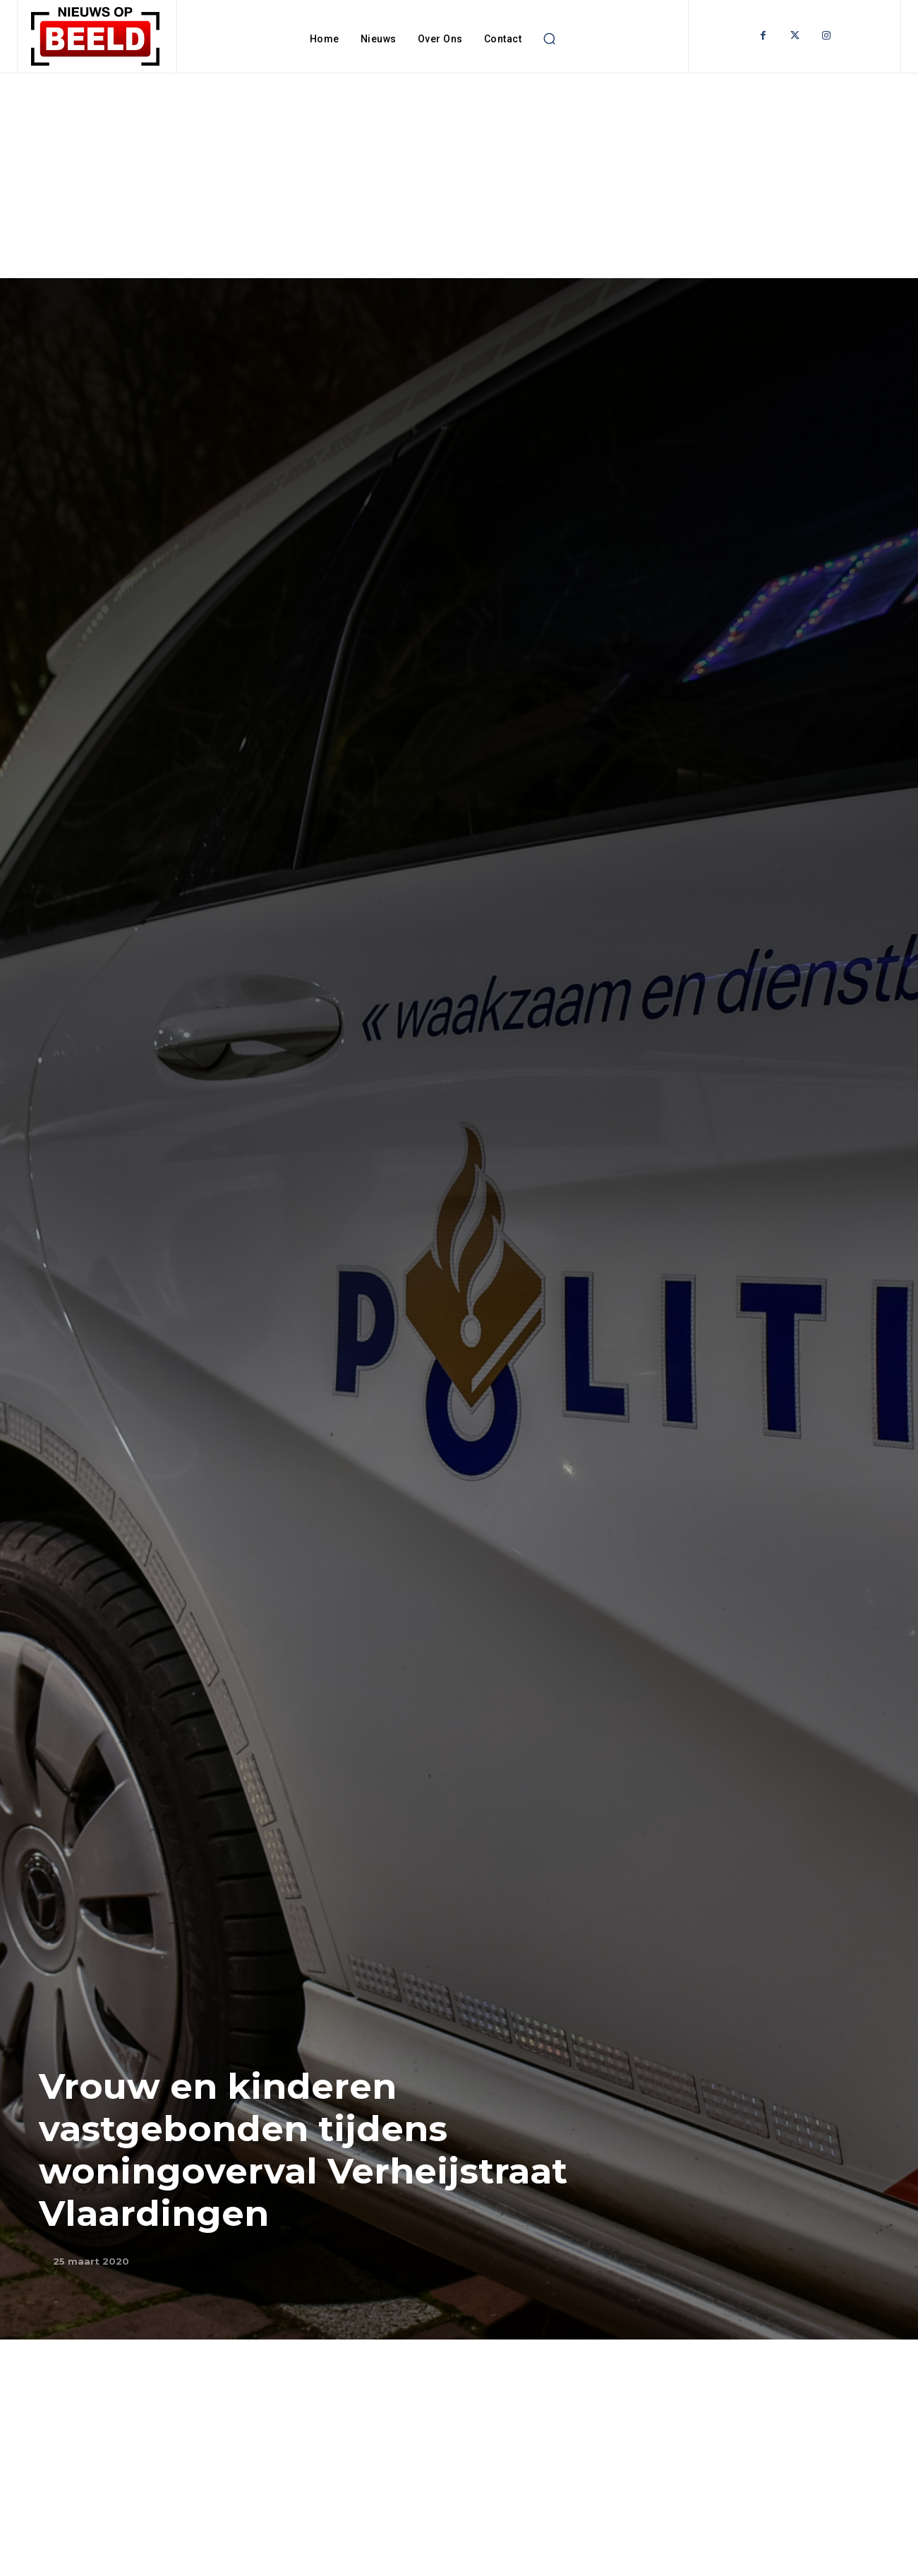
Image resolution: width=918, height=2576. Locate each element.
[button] (549, 38)
